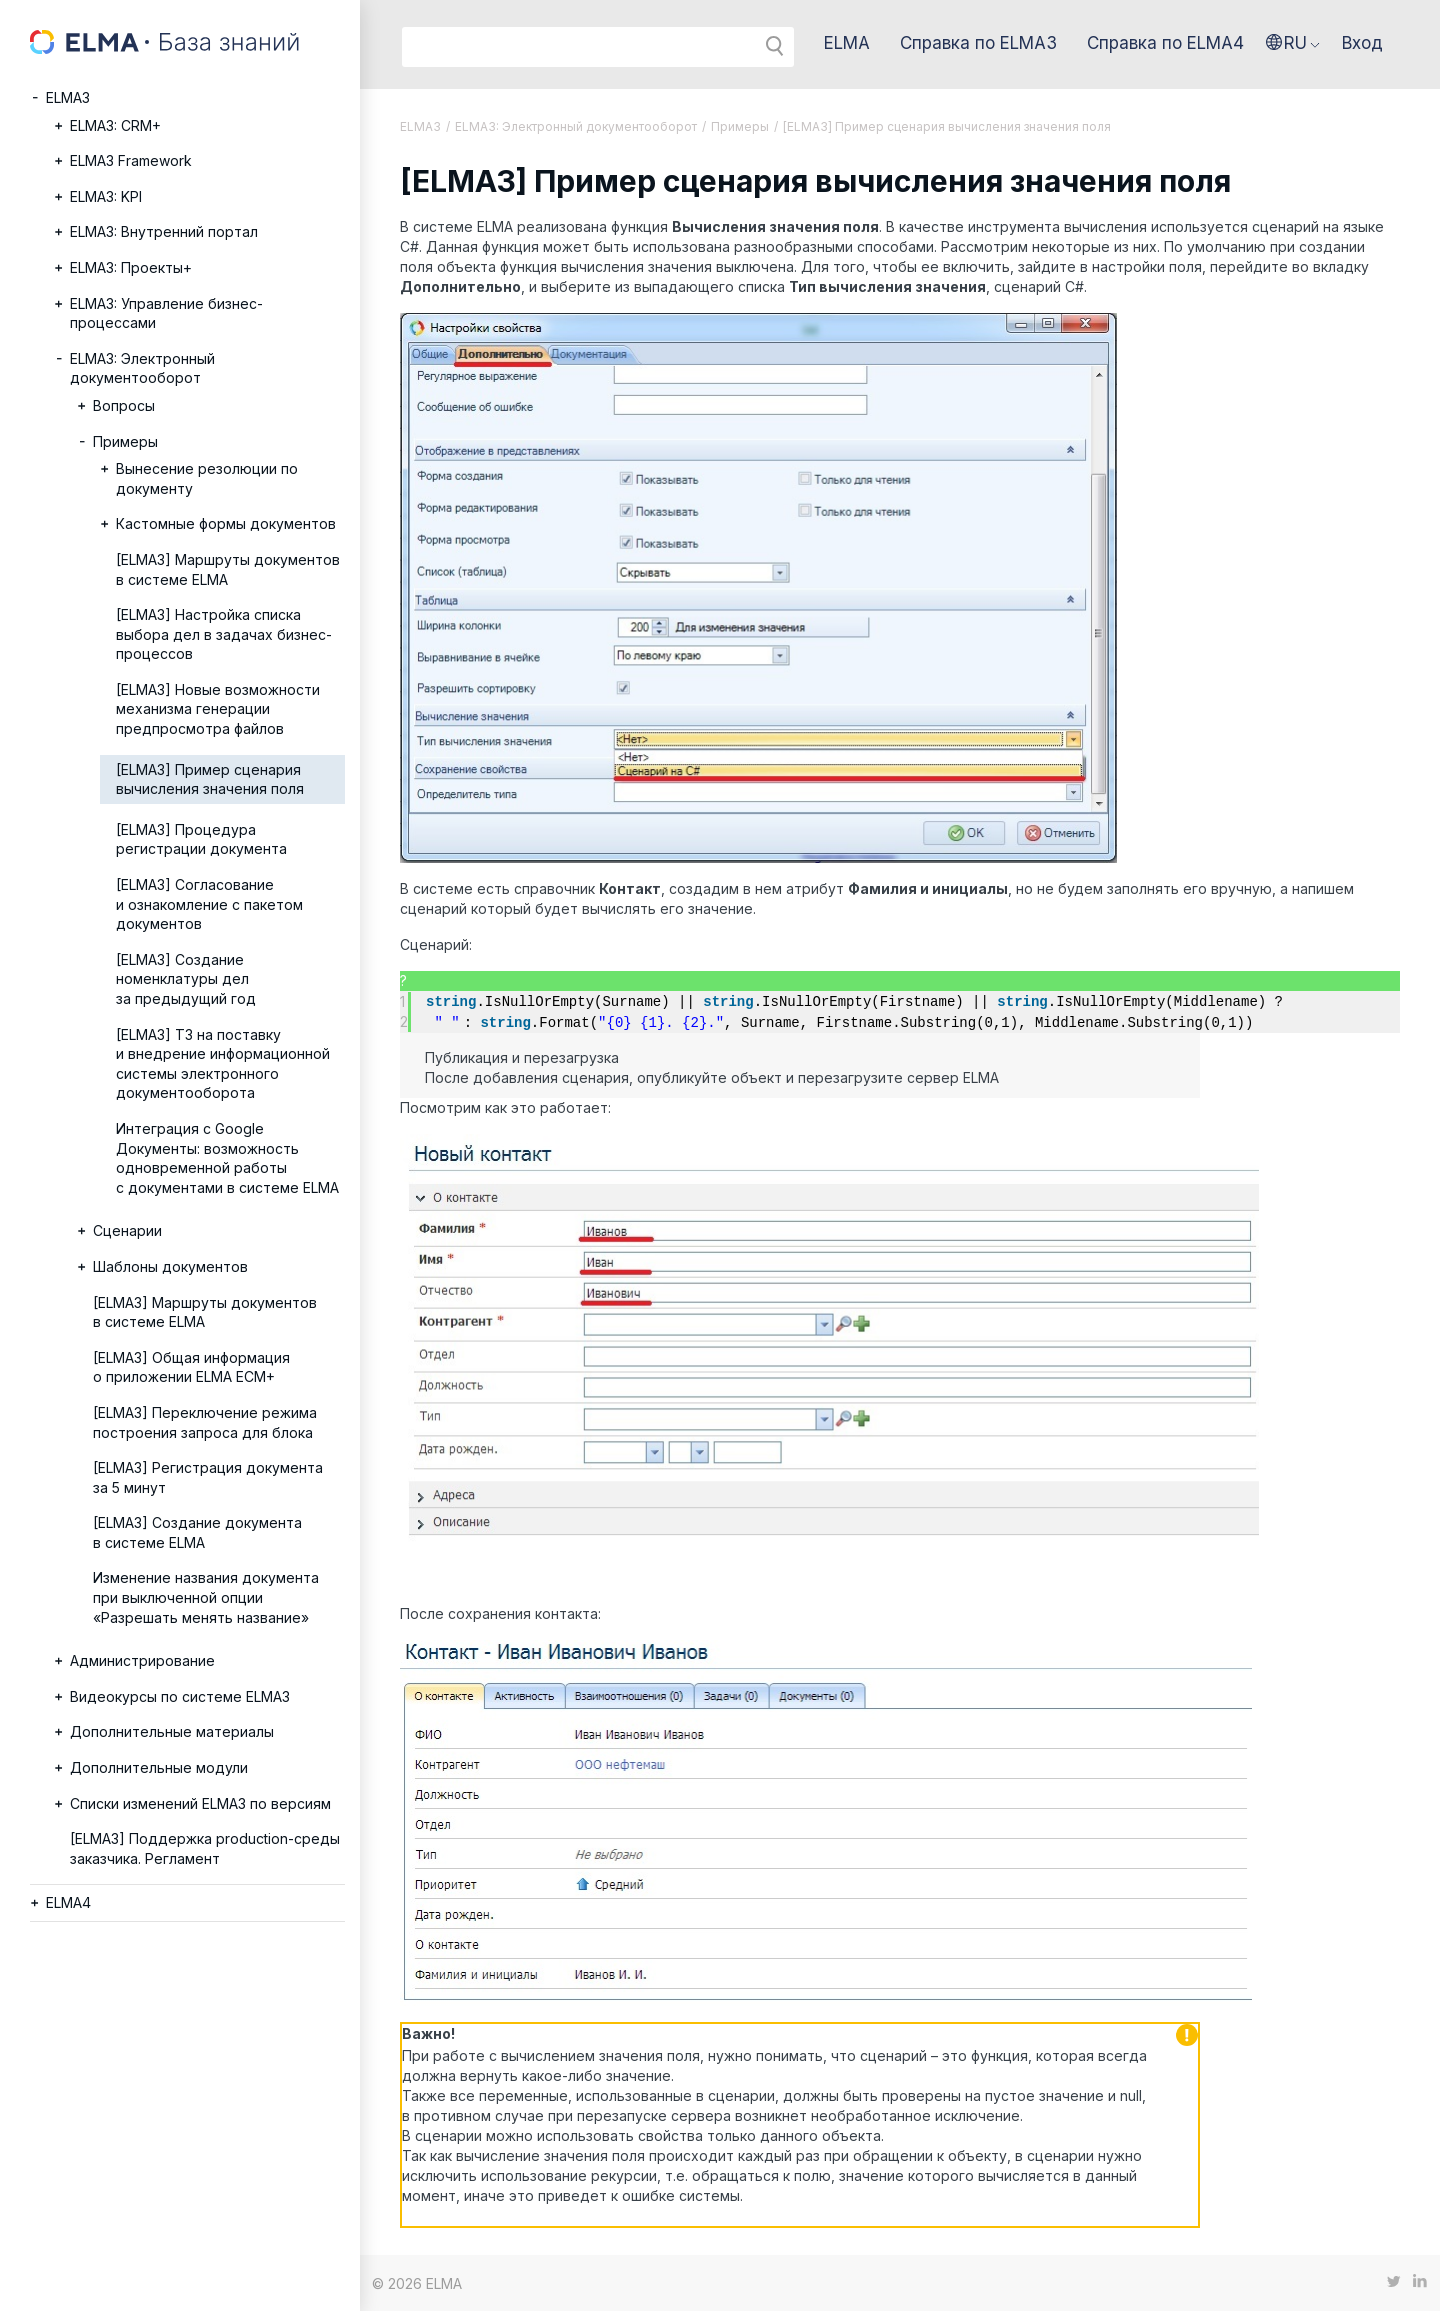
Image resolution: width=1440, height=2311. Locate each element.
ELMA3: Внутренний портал (164, 231)
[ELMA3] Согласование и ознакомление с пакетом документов (209, 904)
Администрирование (142, 1660)
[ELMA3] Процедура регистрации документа (201, 839)
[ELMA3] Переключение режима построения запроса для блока (205, 1422)
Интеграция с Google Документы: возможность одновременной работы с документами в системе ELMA (227, 1158)
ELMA (847, 43)
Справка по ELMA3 (978, 43)
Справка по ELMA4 (1165, 43)
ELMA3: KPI (106, 196)
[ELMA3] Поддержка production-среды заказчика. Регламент (205, 1848)
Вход (1362, 43)
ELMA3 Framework (131, 160)
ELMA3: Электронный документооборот (142, 368)
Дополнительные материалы (172, 1731)
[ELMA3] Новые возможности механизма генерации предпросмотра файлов (218, 709)
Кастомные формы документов (226, 523)
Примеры (125, 441)
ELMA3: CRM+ (115, 125)
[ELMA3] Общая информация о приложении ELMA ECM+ (191, 1367)
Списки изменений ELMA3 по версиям (200, 1803)
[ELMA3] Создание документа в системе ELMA (197, 1532)
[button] (1293, 43)
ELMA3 (68, 97)
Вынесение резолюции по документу (207, 478)
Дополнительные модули (159, 1767)
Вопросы (124, 405)
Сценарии (127, 1230)
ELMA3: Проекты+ (131, 267)
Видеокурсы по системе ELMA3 (180, 1696)
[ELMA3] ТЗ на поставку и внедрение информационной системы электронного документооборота (223, 1064)
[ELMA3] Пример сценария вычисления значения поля (210, 779)
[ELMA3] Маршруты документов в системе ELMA (228, 569)
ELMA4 (68, 1902)
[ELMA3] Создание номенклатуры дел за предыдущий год (186, 979)
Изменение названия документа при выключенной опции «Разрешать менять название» (206, 1597)
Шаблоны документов (170, 1266)
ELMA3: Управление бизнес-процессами (166, 313)
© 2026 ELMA (417, 2282)
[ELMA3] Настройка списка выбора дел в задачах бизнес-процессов (224, 634)
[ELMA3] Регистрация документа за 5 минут (208, 1477)
